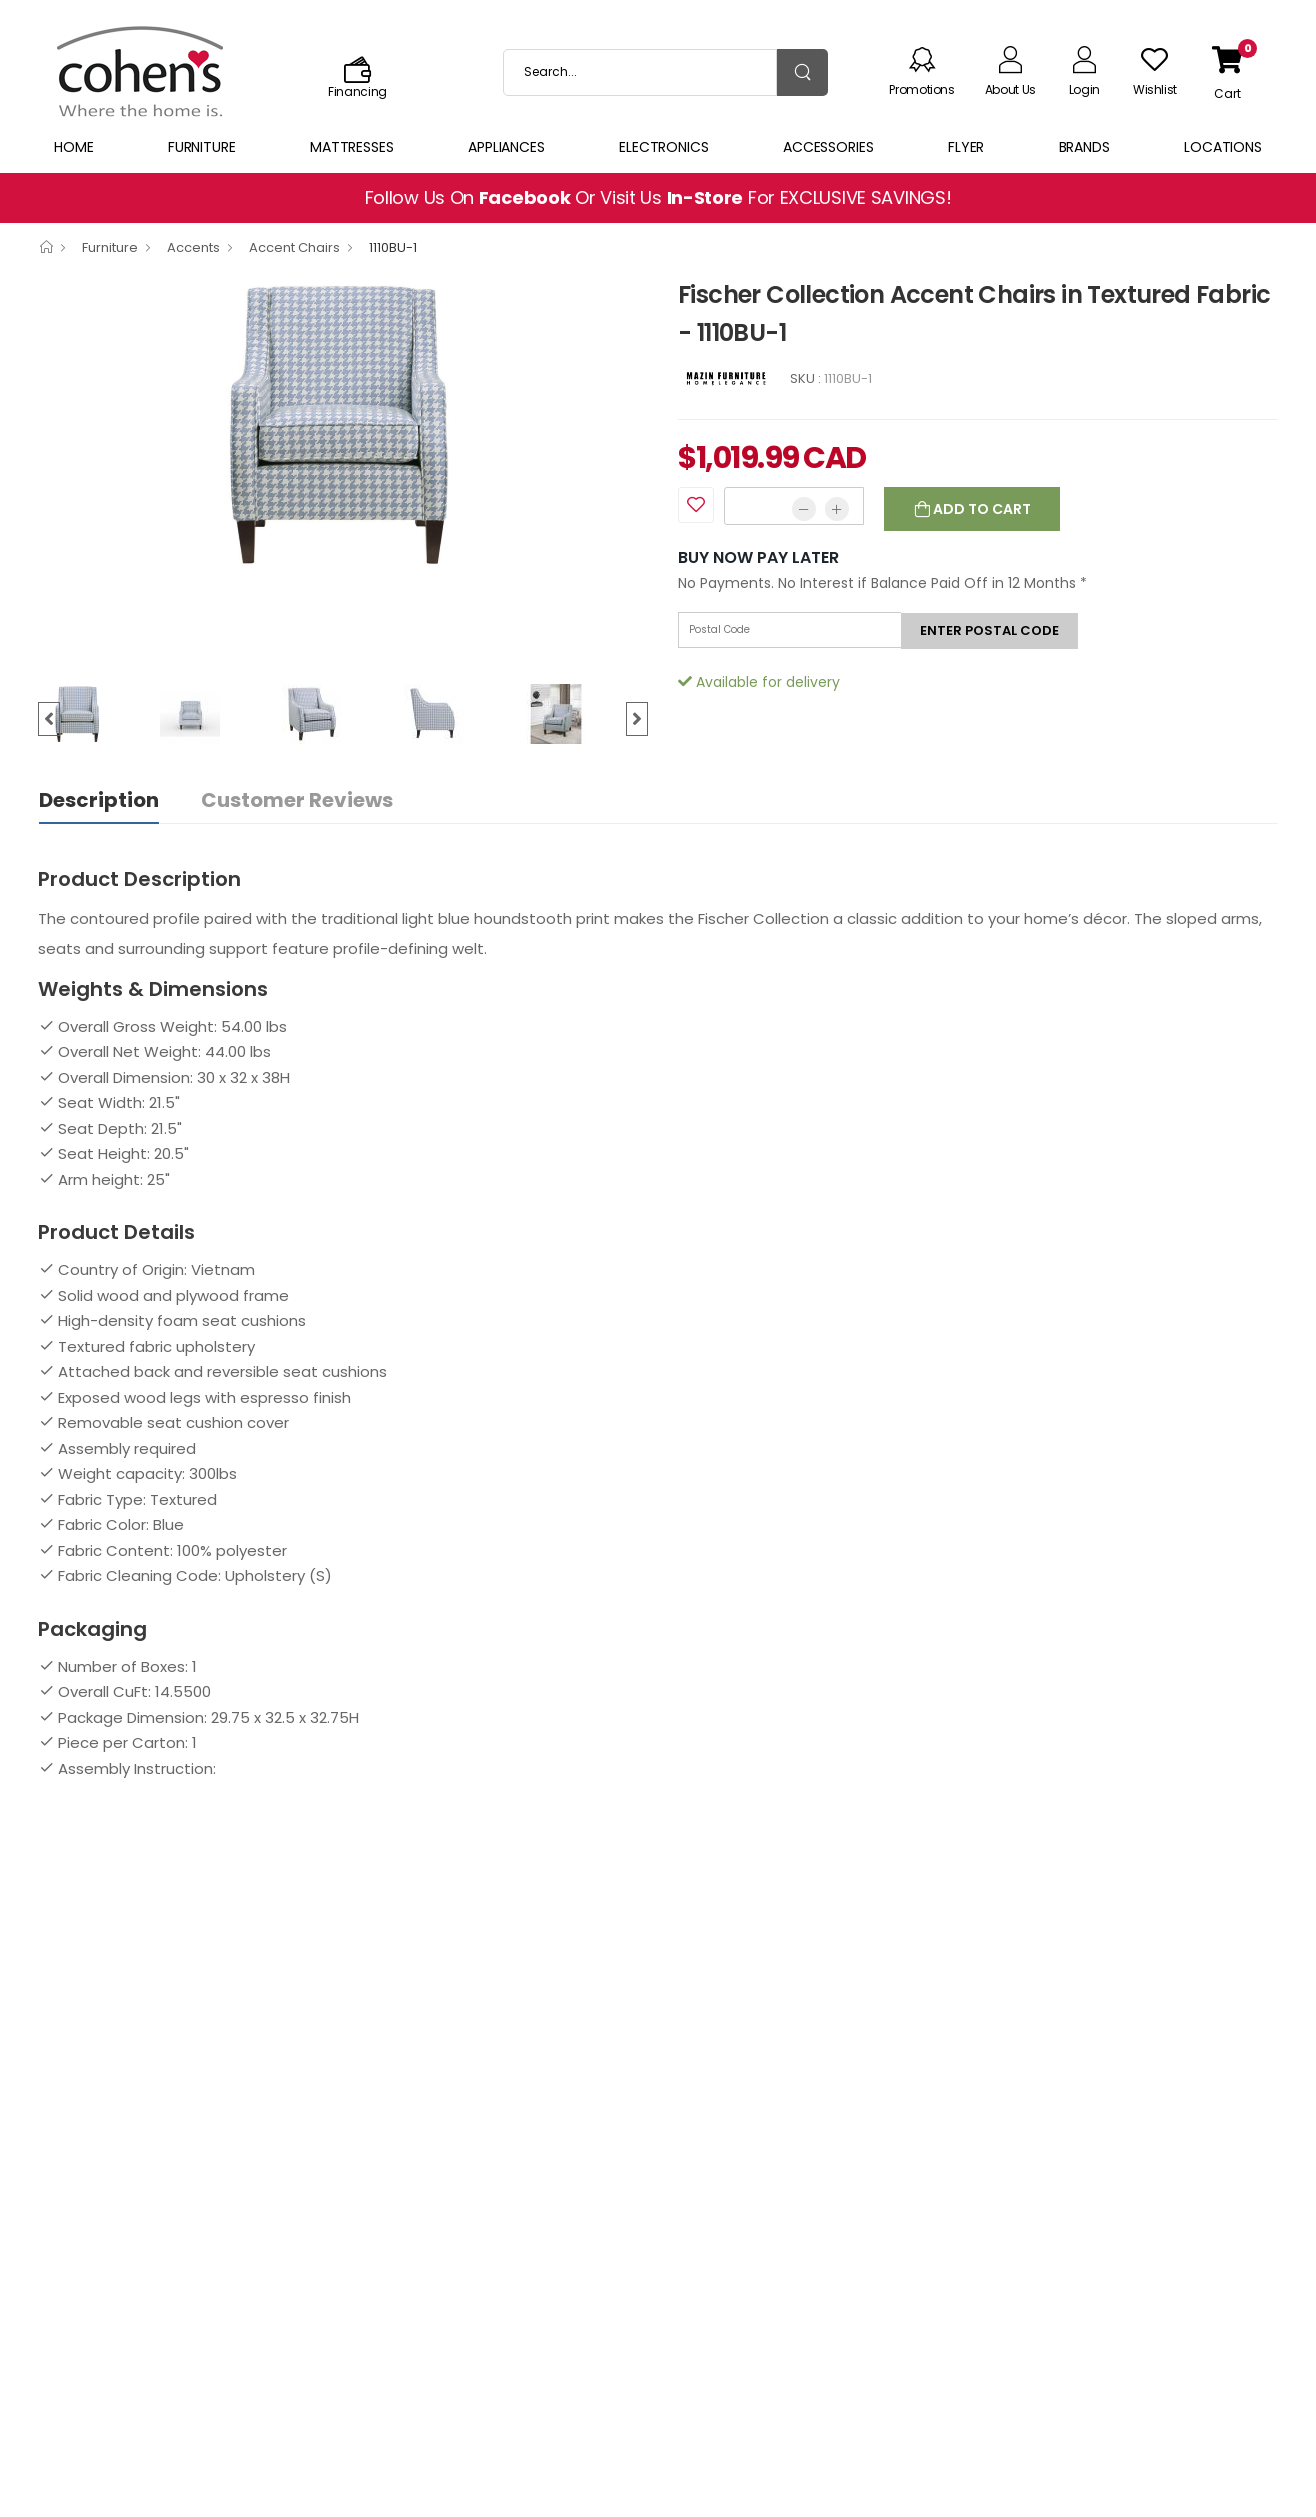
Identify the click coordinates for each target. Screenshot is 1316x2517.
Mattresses (352, 147)
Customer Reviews (297, 800)
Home (74, 147)
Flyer (966, 147)
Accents (193, 247)
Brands (1084, 147)
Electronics (664, 147)
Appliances (506, 147)
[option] (343, 424)
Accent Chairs (294, 247)
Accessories (828, 147)
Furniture (202, 147)
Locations (1223, 147)
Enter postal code (989, 630)
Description (99, 800)
